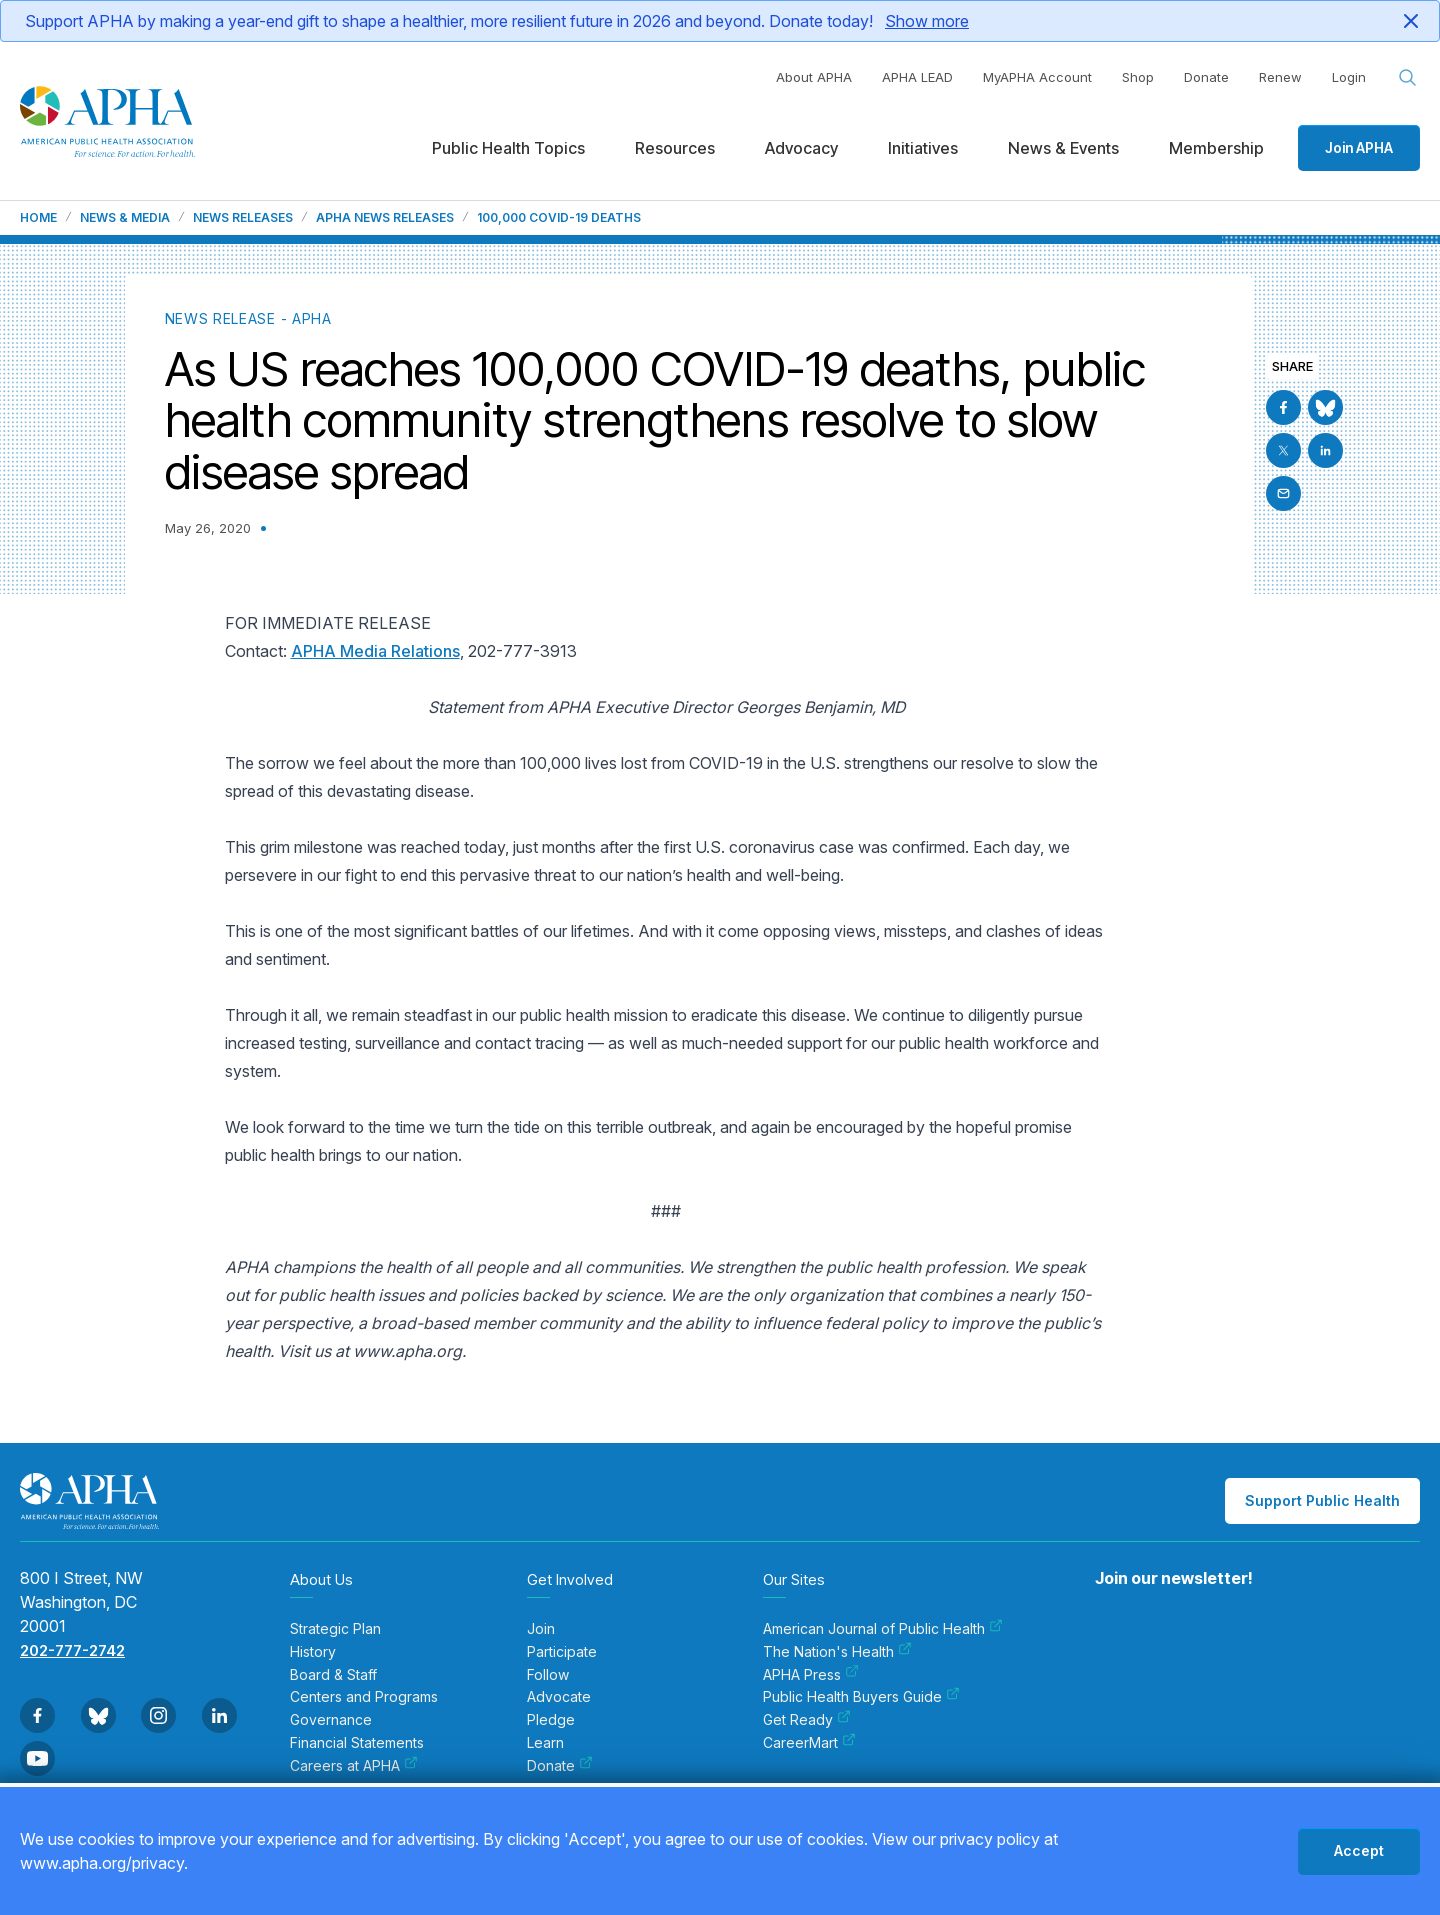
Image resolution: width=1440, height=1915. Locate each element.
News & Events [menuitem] (1063, 148)
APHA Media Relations (375, 651)
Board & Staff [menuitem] (333, 1675)
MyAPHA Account (1037, 77)
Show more (927, 21)
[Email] (1283, 493)
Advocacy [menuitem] (801, 148)
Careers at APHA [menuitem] (354, 1766)
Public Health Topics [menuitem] (508, 148)
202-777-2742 (72, 1650)
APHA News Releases (385, 218)
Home (38, 218)
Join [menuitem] (541, 1629)
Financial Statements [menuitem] (357, 1743)
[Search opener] (1408, 78)
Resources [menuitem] (675, 148)
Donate (1206, 77)
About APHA (814, 77)
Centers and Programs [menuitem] (364, 1697)
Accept (1359, 1850)
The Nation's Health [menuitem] (837, 1652)
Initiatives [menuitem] (923, 148)
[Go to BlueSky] (1325, 407)
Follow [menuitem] (548, 1675)
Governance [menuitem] (331, 1720)
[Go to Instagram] (158, 1715)
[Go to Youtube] (37, 1758)
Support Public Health (1322, 1500)
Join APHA (1359, 147)
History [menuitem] (313, 1652)
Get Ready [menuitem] (807, 1720)
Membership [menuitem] (1216, 148)
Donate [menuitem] (560, 1766)
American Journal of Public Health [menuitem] (883, 1629)
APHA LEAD (917, 77)
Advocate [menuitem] (559, 1697)
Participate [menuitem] (562, 1652)
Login (1349, 77)
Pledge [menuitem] (551, 1720)
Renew (1280, 77)
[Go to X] (1283, 450)
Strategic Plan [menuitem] (335, 1629)
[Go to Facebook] (1283, 407)
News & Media (125, 218)
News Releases (243, 218)
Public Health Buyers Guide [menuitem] (861, 1697)
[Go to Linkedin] (1325, 450)
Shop (1138, 77)
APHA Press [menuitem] (811, 1675)
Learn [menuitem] (545, 1743)
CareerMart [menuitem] (809, 1743)
